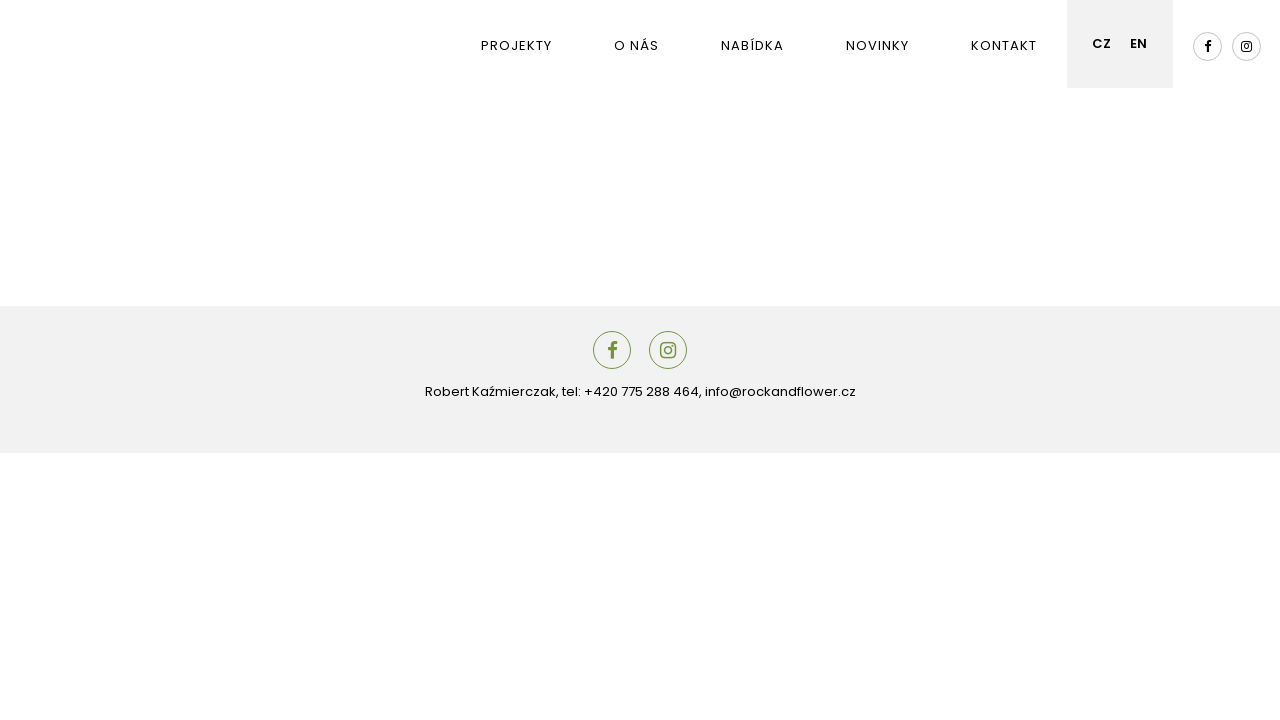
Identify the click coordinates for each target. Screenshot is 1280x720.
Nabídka (752, 45)
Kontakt (1004, 45)
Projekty (516, 45)
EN (1138, 43)
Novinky (877, 45)
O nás (636, 45)
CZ (1101, 43)
